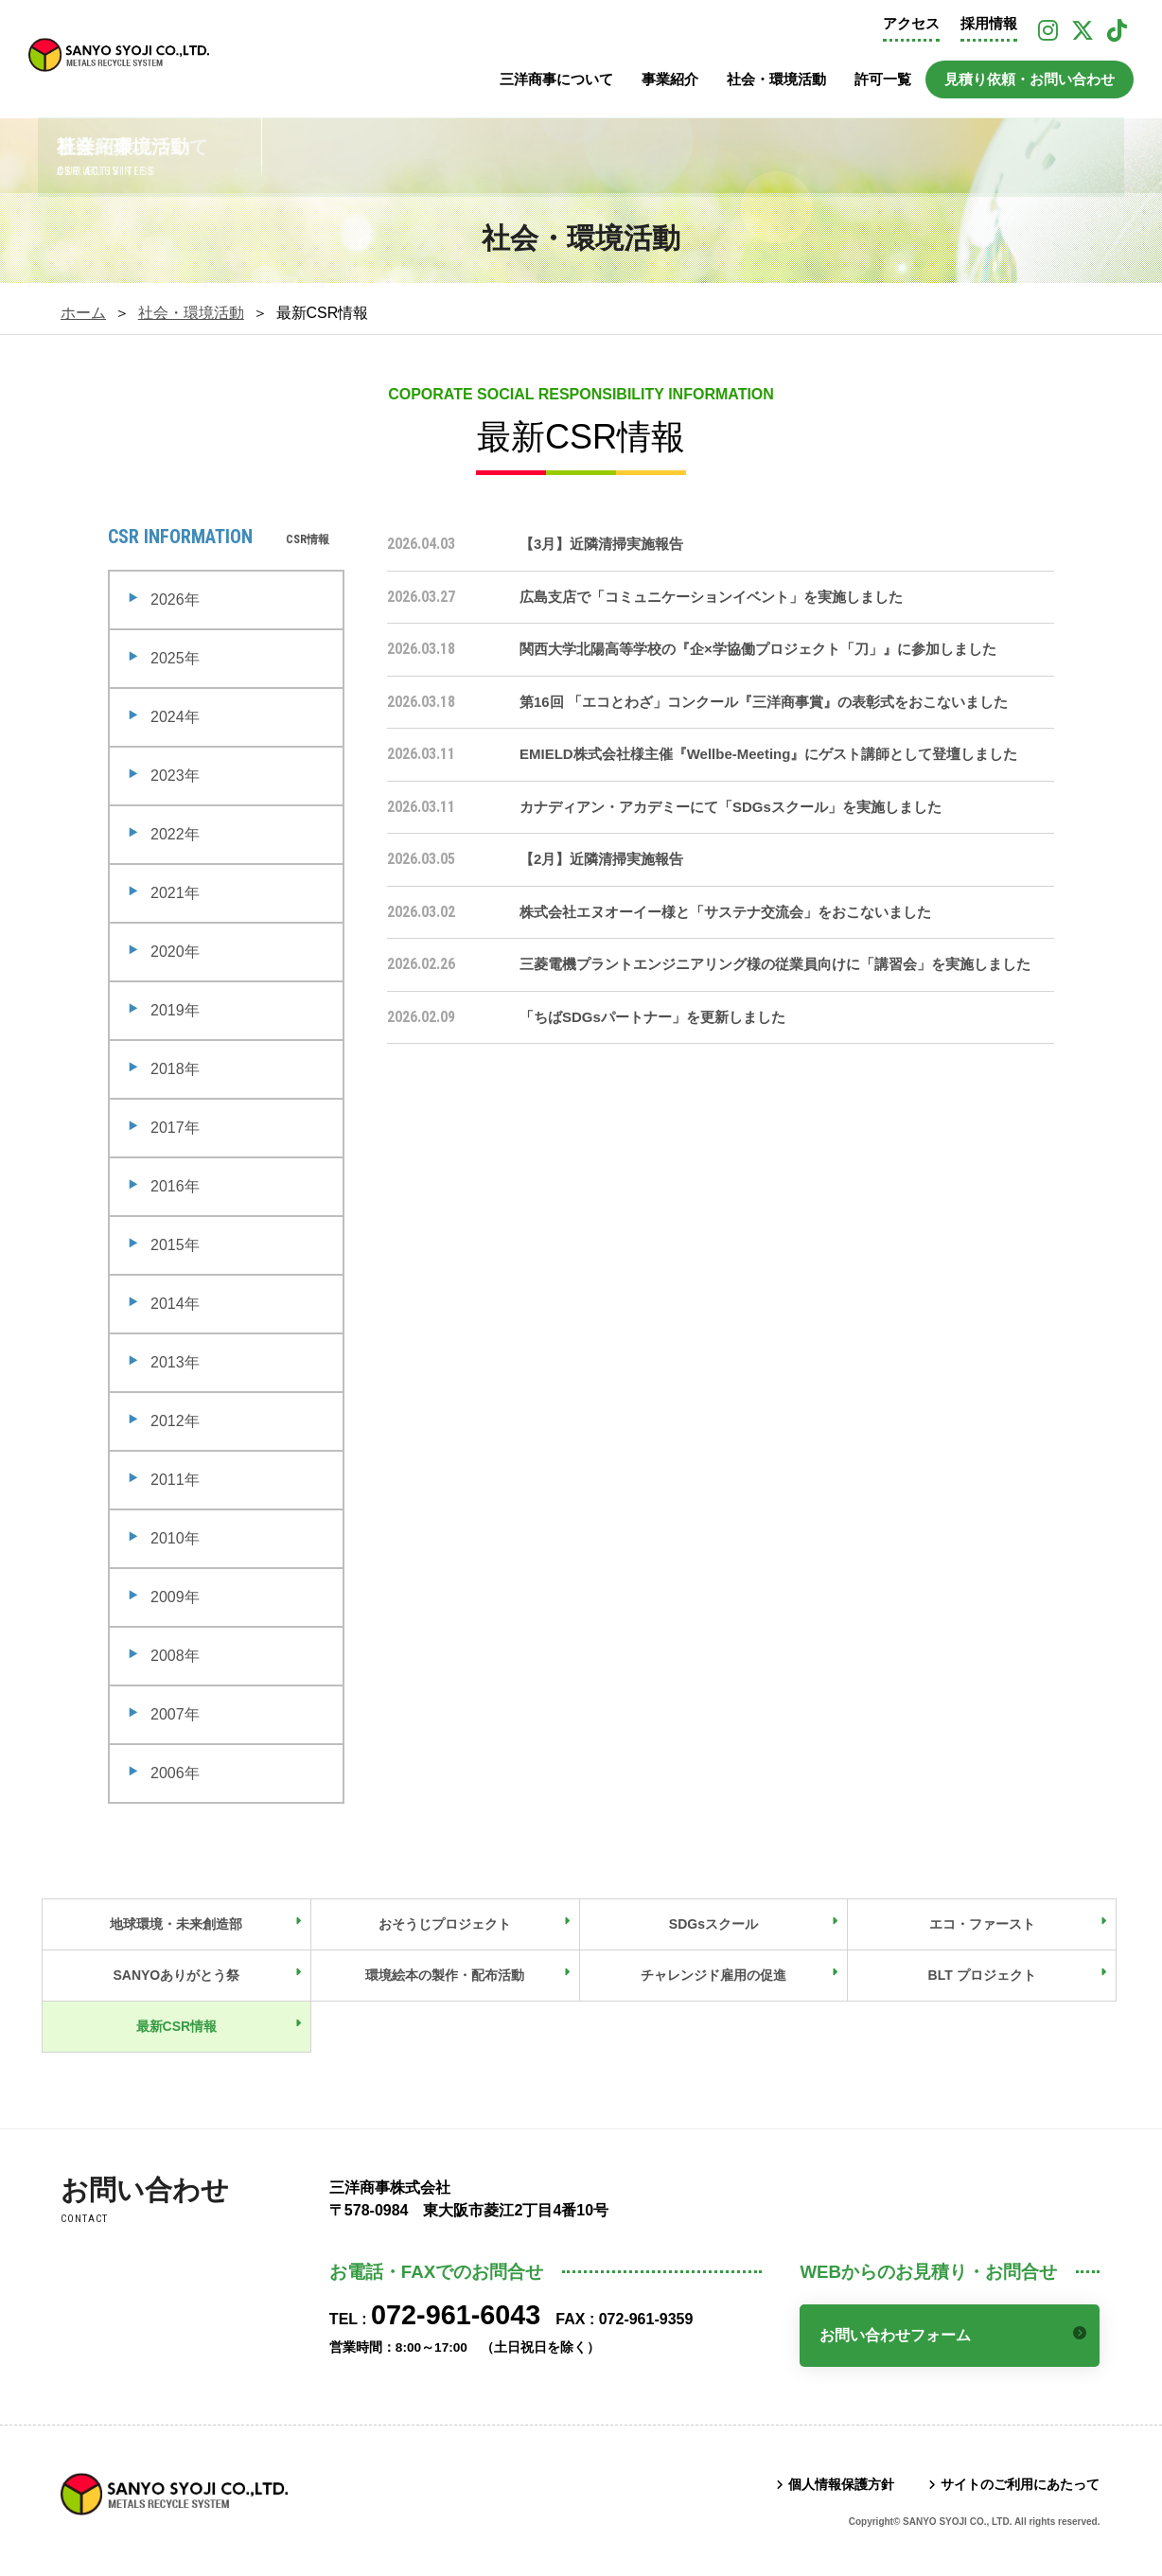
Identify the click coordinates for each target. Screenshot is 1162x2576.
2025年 (175, 658)
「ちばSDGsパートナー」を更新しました (652, 1017)
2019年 (175, 1010)
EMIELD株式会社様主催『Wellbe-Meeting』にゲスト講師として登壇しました (768, 754)
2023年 (175, 776)
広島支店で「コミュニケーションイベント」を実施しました (711, 597)
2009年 (175, 1597)
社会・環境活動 (776, 79)
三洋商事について (556, 79)
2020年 (175, 952)
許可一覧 (882, 79)
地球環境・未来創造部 (176, 1924)
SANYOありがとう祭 (176, 1975)
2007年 (175, 1714)
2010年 (175, 1538)
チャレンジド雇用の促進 (713, 1975)
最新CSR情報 (177, 2026)
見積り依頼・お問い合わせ (1029, 79)
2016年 (175, 1186)
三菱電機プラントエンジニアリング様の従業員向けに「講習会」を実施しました (774, 964)
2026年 (175, 599)
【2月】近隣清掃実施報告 (601, 859)
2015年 (175, 1245)
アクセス (911, 23)
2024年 (175, 717)
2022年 (175, 834)
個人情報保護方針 (841, 2484)
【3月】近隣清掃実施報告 (601, 544)
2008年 (175, 1656)
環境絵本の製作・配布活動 (444, 1975)
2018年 (175, 1069)
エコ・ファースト (982, 1924)
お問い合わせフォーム (895, 2335)
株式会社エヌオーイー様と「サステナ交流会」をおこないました (725, 912)
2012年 (175, 1421)
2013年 (175, 1362)
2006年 (175, 1773)
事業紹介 (670, 79)
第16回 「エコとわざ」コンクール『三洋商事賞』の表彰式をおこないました (763, 702)
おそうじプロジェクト (445, 1924)
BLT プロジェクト (982, 1975)
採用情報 (988, 23)
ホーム (83, 313)
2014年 (175, 1304)
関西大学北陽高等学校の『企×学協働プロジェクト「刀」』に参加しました (757, 649)
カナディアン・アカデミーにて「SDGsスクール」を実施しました (730, 807)
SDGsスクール (713, 1924)
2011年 (175, 1480)
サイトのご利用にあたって (1020, 2484)
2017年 (175, 1128)
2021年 (175, 893)
